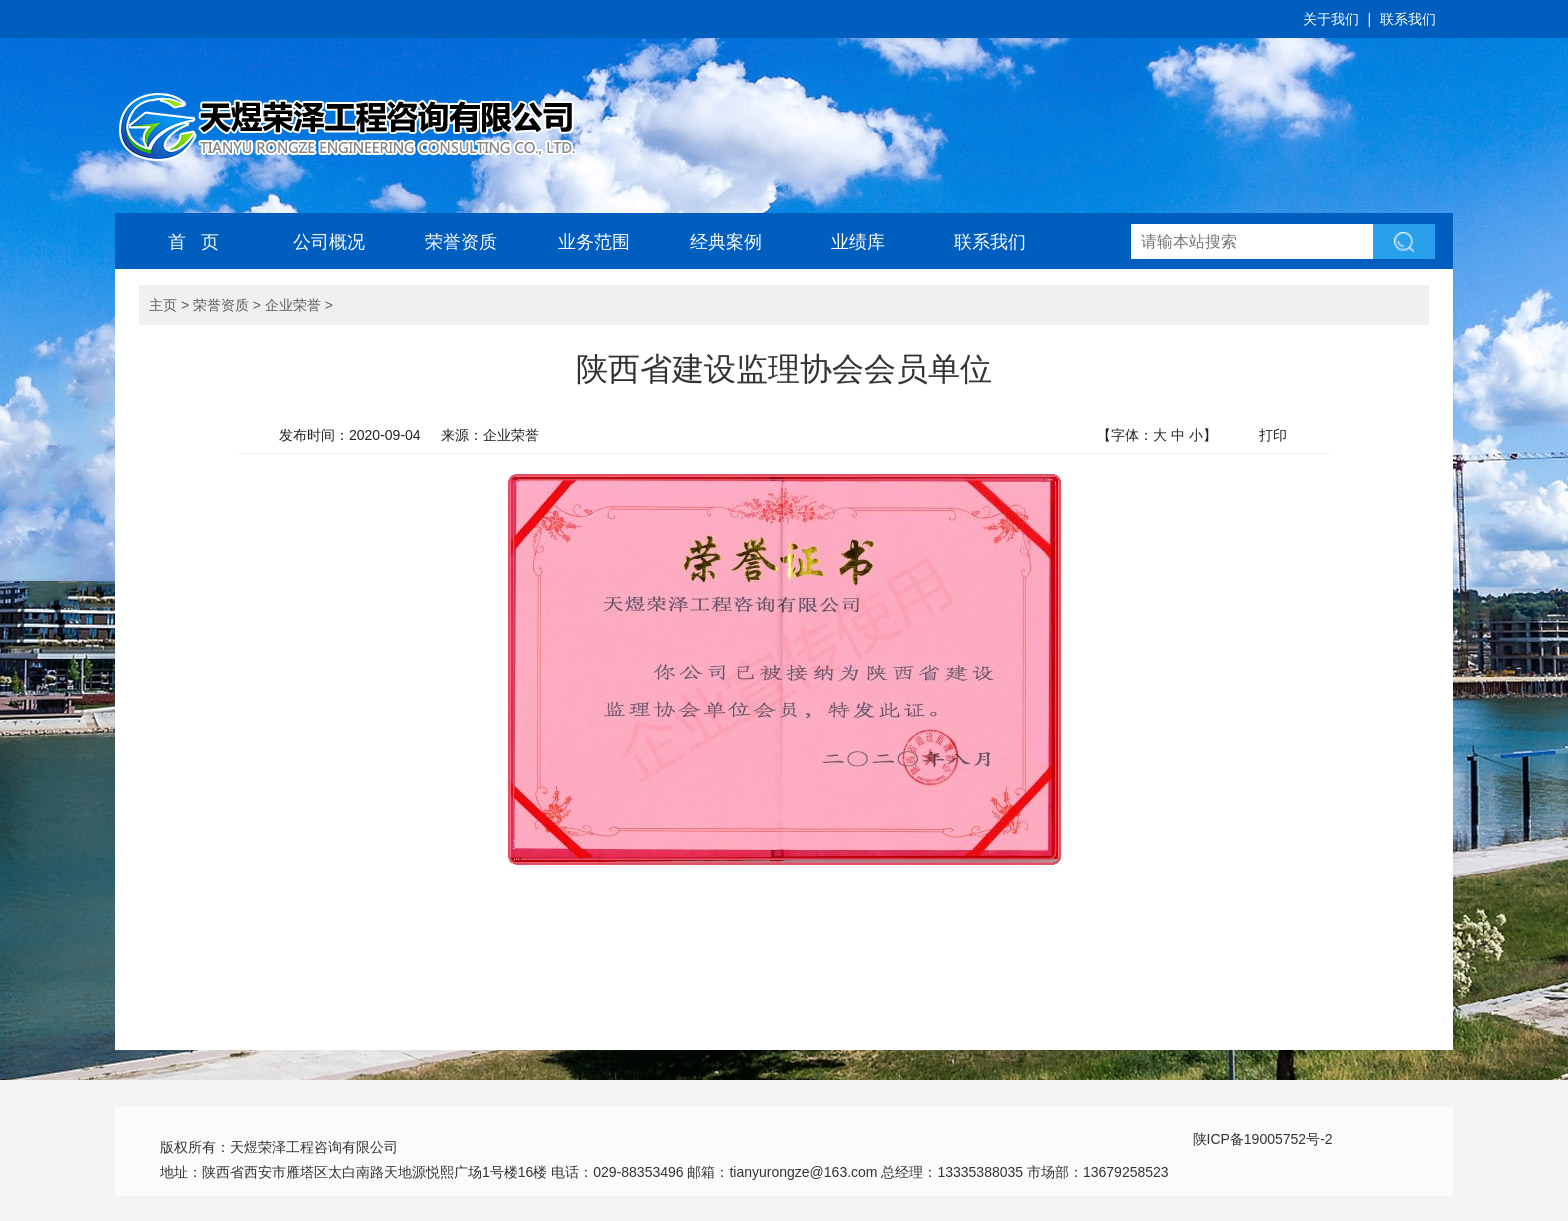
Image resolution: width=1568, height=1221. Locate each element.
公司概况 (329, 242)
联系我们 (1408, 19)
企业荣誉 (293, 305)
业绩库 (858, 242)
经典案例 (726, 242)
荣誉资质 (461, 242)
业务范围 (594, 242)
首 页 (193, 242)
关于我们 (1331, 19)
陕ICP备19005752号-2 (1263, 1139)
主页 (163, 305)
